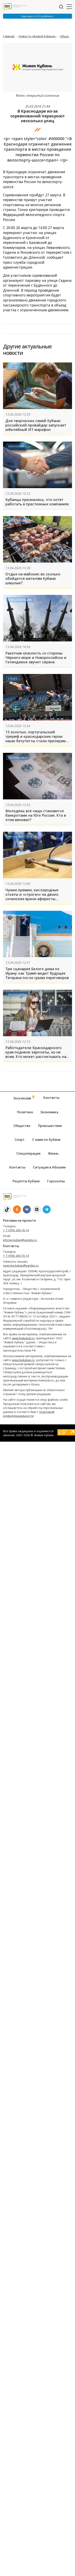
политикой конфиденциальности (28, 1414)
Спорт (13, 679)
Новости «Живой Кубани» (37, 36)
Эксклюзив (17, 521)
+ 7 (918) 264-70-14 (16, 1230)
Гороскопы (56, 1181)
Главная (9, 36)
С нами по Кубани (46, 1139)
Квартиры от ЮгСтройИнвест (37, 16)
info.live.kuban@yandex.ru (20, 1240)
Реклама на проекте (19, 1220)
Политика (16, 915)
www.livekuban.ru (23, 1338)
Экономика (17, 446)
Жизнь (53, 1153)
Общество (16, 367)
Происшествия (20, 836)
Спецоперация (19, 600)
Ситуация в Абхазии (49, 1167)
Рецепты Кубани (26, 1181)
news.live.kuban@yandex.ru (21, 1265)
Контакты (51, 1097)
